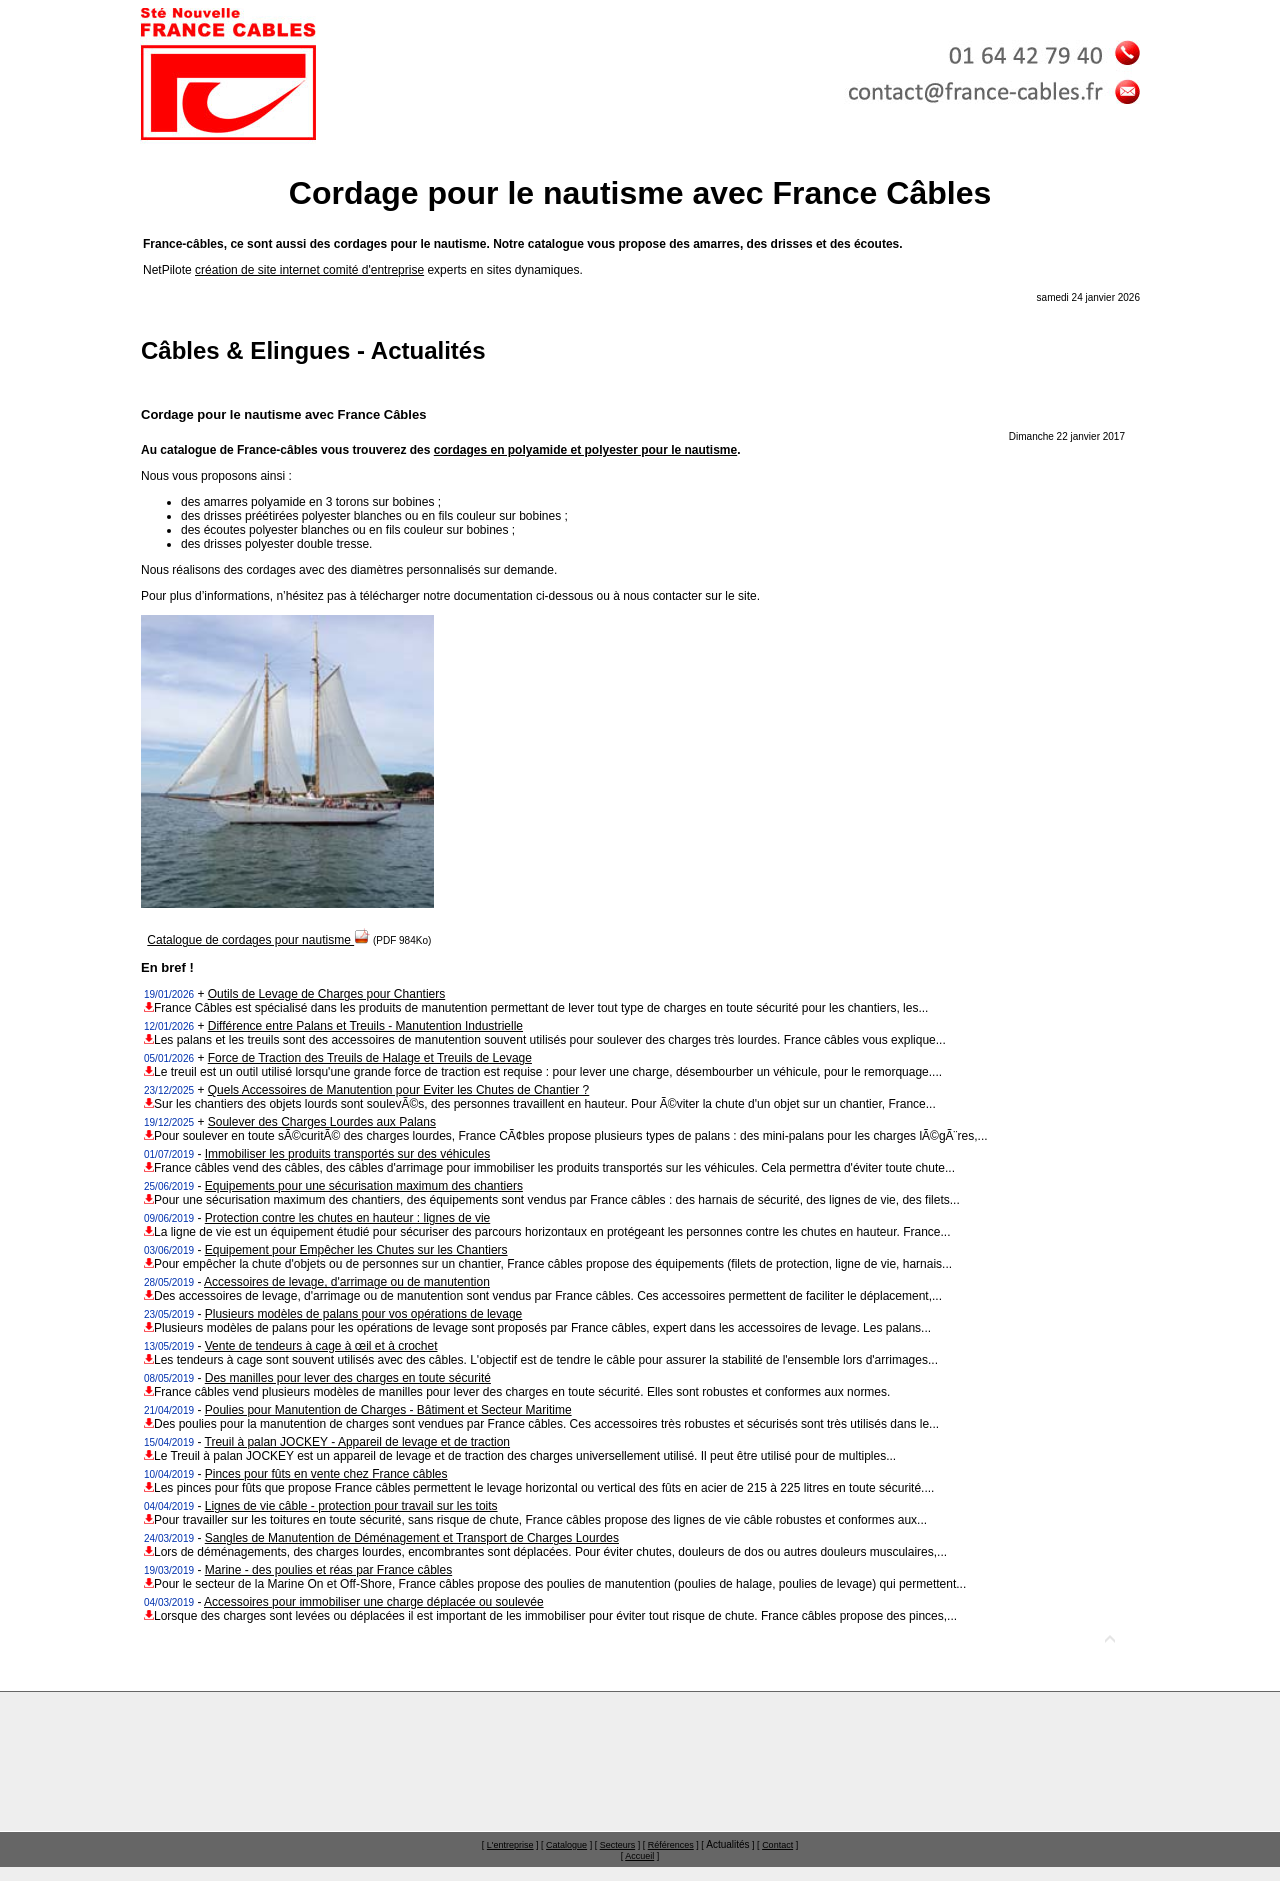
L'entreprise (510, 1845)
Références (671, 1845)
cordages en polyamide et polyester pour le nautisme (585, 450)
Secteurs (618, 1845)
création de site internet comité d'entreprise (309, 270)
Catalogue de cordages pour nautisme (258, 940)
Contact (777, 1845)
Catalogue (566, 1845)
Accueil (639, 1856)
